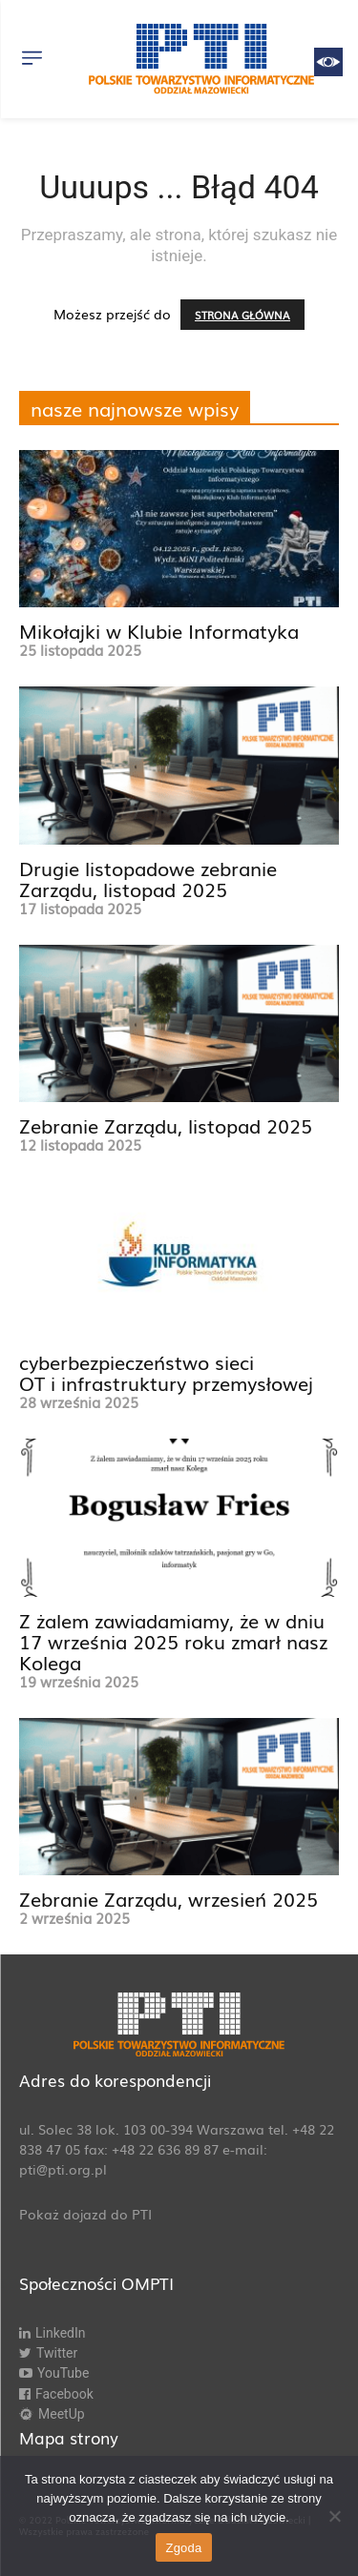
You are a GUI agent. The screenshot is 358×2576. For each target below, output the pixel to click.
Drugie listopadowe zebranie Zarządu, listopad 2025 (148, 878)
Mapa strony (68, 2437)
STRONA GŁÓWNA (242, 314)
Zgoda (183, 2548)
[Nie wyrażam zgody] (334, 2515)
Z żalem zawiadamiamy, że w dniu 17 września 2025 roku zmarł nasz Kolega (173, 1640)
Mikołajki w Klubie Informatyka (159, 630)
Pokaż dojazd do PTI (85, 2213)
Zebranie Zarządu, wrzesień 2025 (168, 1898)
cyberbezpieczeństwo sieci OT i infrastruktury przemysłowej (166, 1372)
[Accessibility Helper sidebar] (328, 62)
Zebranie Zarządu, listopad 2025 (165, 1125)
